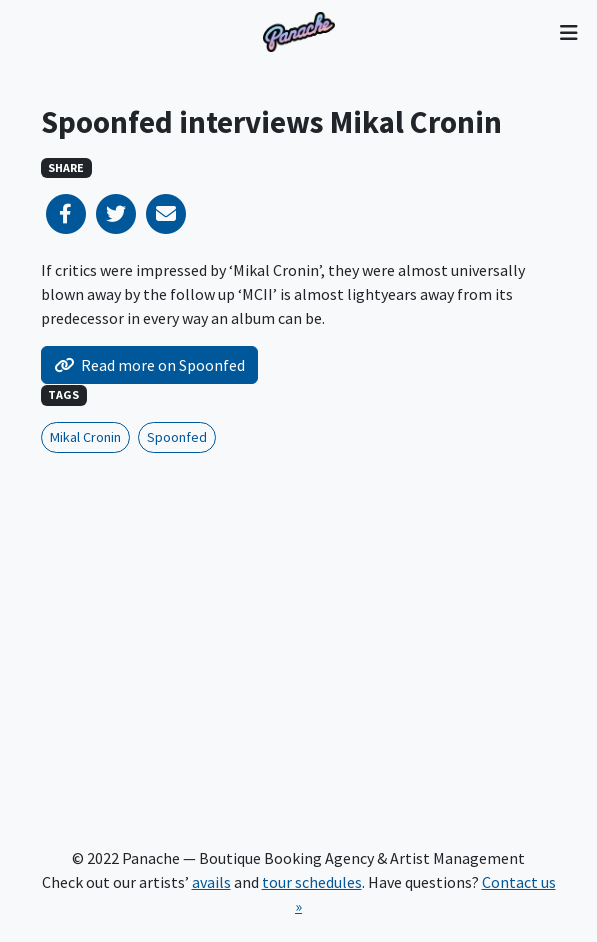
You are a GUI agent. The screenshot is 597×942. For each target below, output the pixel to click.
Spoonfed (177, 437)
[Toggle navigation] (568, 32)
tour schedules (312, 882)
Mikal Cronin (85, 437)
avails (211, 882)
